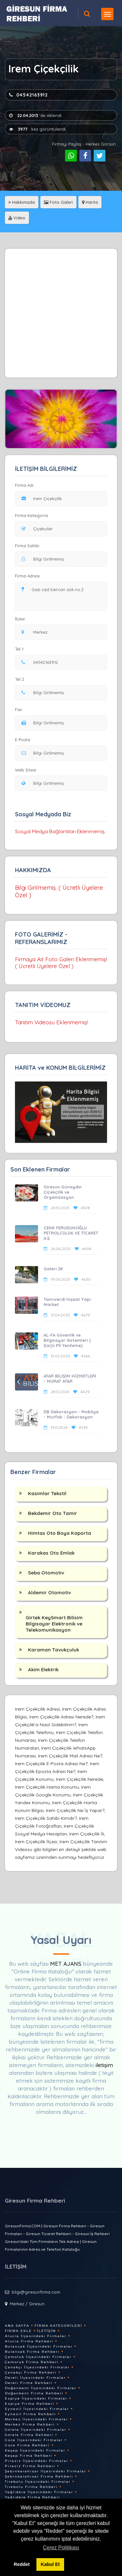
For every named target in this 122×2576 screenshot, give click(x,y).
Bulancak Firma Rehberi (32, 2351)
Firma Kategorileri (58, 2326)
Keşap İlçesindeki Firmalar (35, 2450)
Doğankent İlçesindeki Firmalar (40, 2388)
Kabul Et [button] (50, 2564)
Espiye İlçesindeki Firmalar (36, 2398)
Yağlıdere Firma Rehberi (32, 2497)
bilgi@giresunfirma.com (36, 2292)
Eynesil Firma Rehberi (30, 2414)
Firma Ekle (18, 2331)
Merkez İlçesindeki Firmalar (36, 2419)
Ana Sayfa (17, 2326)
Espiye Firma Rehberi (29, 2403)
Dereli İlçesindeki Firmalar (35, 2377)
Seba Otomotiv (46, 1573)
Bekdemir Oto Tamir (52, 1513)
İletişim (46, 2331)
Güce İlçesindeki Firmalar (34, 2440)
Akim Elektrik (43, 1669)
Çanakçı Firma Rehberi (31, 2372)
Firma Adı (24, 485)
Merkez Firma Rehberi (30, 2424)
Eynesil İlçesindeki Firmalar (37, 2409)
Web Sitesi (25, 769)
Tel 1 (22, 649)
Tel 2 (22, 679)
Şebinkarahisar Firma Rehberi (39, 2476)
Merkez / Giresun (27, 2303)
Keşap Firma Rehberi (28, 2455)
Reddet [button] (22, 2564)
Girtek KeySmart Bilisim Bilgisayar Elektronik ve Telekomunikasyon (54, 1623)
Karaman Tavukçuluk (53, 1650)
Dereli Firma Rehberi (29, 2383)
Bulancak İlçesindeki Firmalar (39, 2346)
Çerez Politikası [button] (61, 2547)
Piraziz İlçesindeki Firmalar (36, 2461)
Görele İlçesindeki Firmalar (35, 2429)
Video (16, 217)
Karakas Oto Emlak (51, 1553)
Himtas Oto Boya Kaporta (59, 1533)
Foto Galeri (58, 202)
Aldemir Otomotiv (49, 1592)
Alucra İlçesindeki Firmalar (35, 2336)
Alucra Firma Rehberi (29, 2341)
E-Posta (22, 739)
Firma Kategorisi (31, 515)
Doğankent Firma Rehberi (34, 2393)
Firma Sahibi (27, 545)
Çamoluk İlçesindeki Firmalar (38, 2357)
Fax (22, 709)
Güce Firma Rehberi (27, 2445)
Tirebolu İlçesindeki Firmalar (38, 2481)
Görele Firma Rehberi (29, 2435)
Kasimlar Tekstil (47, 1493)
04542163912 (28, 95)
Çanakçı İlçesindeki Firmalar (37, 2367)
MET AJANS (66, 1963)
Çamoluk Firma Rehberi (32, 2362)
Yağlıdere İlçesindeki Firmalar (39, 2492)
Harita (90, 202)
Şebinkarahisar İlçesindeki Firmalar (45, 2471)
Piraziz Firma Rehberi (30, 2466)
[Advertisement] (61, 313)
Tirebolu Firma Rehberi (31, 2487)
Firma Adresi (27, 575)
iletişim (104, 2065)
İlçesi (21, 618)
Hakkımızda (21, 202)
